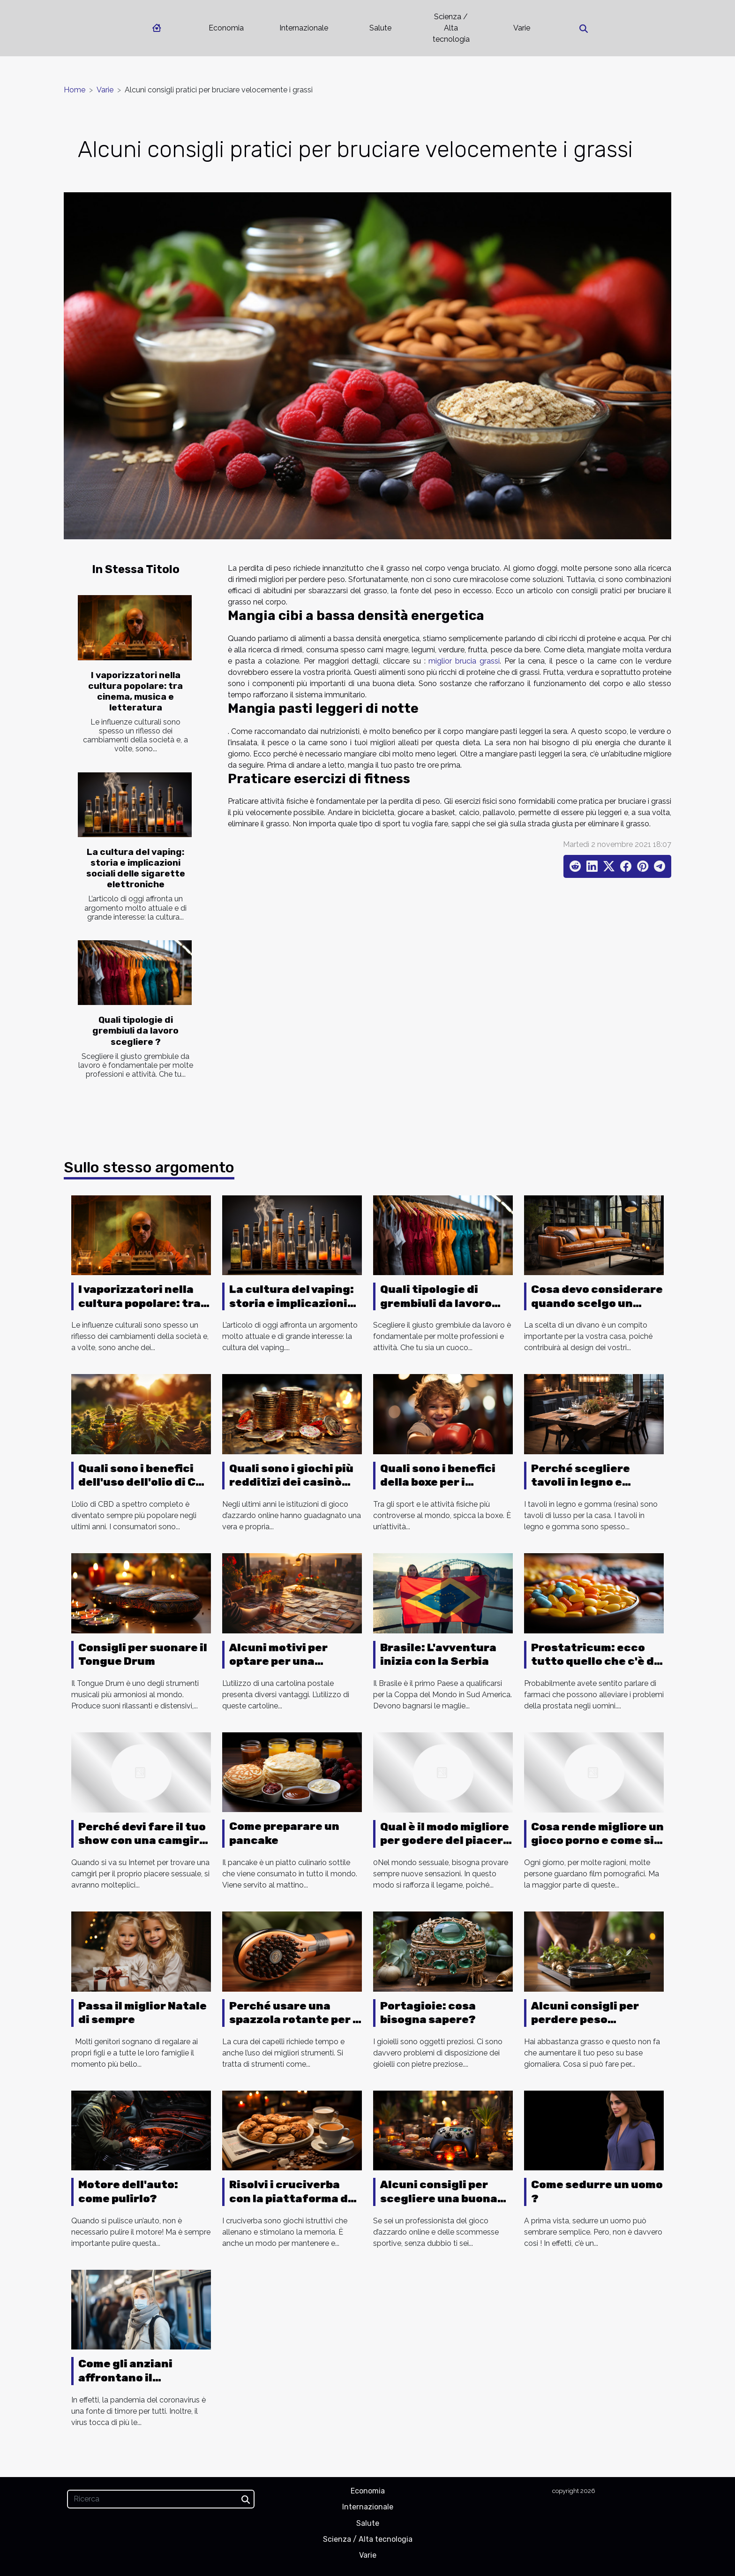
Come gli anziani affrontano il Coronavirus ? (125, 2377)
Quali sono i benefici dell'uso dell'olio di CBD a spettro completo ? (144, 1482)
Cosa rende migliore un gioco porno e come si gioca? (597, 1840)
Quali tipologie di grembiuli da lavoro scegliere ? (135, 1030)
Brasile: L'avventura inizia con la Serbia (438, 1654)
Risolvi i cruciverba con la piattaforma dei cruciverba (294, 2198)
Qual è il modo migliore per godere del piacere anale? (445, 1840)
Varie (521, 27)
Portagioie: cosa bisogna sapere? (428, 2012)
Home (74, 89)
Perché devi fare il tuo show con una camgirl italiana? (142, 1840)
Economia (226, 27)
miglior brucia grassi (463, 661)
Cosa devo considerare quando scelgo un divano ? (597, 1303)
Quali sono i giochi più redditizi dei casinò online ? (291, 1482)
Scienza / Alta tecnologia (451, 28)
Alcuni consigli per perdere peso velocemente (585, 2019)
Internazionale (303, 27)
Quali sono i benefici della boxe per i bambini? (437, 1482)
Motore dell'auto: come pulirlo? (128, 2191)
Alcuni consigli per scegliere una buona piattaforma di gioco (440, 2198)
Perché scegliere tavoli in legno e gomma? (580, 1482)
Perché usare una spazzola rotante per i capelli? (292, 2019)
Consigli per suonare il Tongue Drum (142, 1654)
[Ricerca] (161, 2499)
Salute (380, 27)
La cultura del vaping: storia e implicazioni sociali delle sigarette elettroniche (135, 868)
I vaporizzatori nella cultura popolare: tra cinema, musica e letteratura (135, 691)
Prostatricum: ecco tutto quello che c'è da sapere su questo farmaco (596, 1668)
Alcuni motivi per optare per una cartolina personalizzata (278, 1668)
